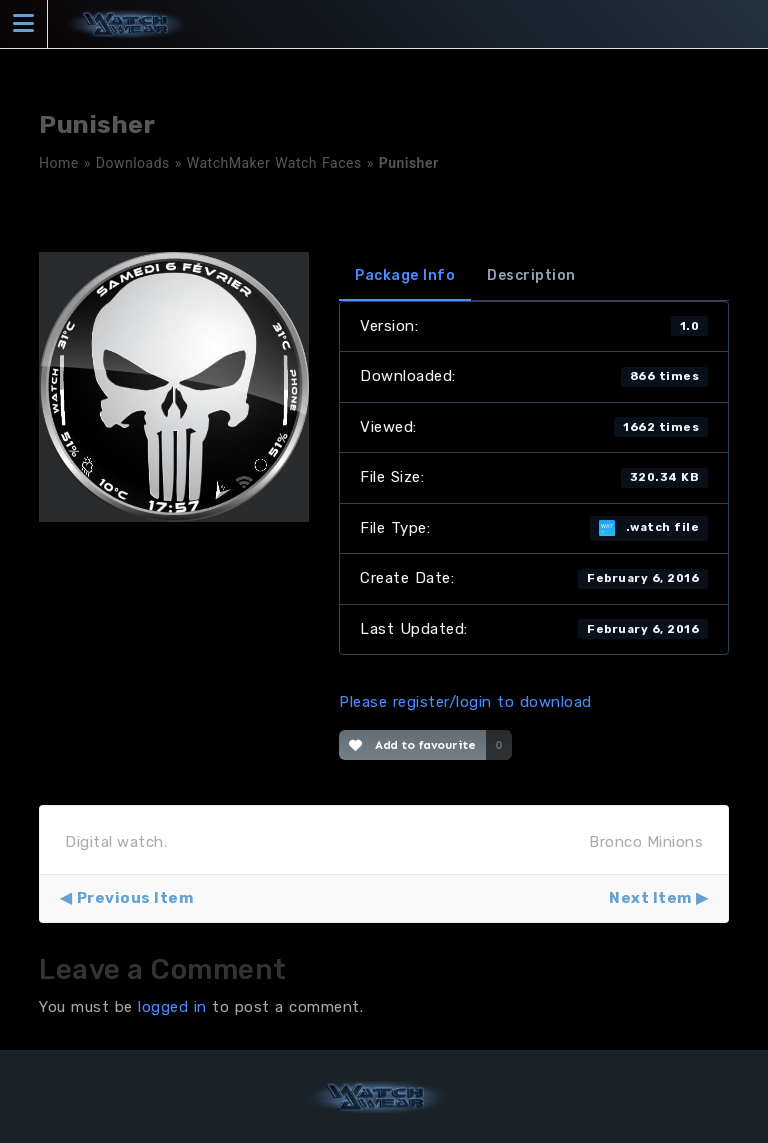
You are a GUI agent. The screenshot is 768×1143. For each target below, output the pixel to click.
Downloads (133, 163)
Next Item (650, 898)
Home (59, 163)
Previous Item (135, 898)
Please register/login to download (465, 702)
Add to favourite (412, 745)
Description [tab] (531, 275)
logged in (172, 1007)
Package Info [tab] (405, 275)
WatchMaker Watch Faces (274, 163)
